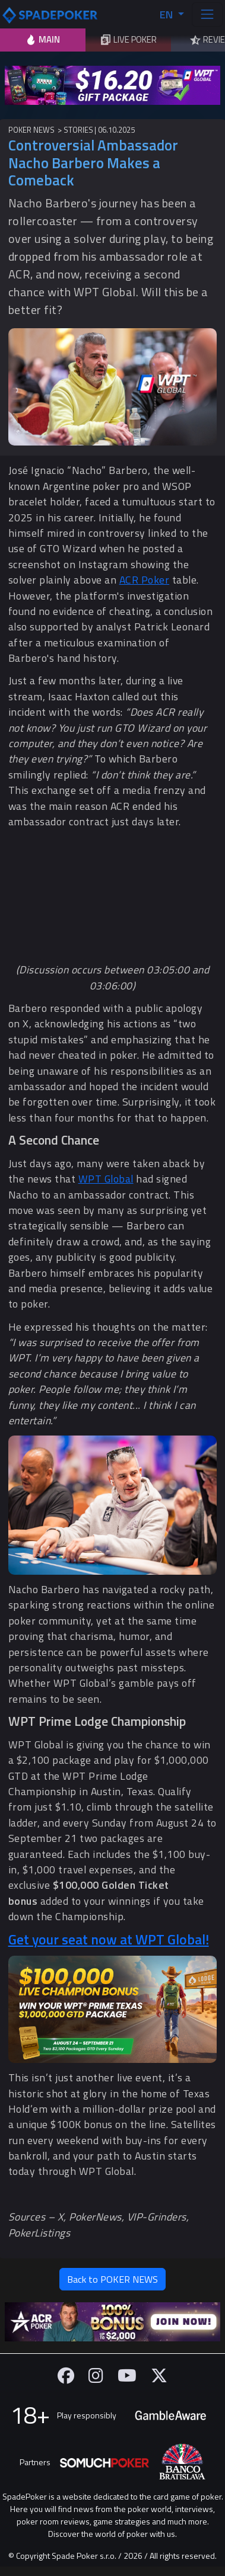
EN (167, 15)
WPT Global (106, 1179)
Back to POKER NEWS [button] (112, 2279)
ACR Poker (144, 580)
